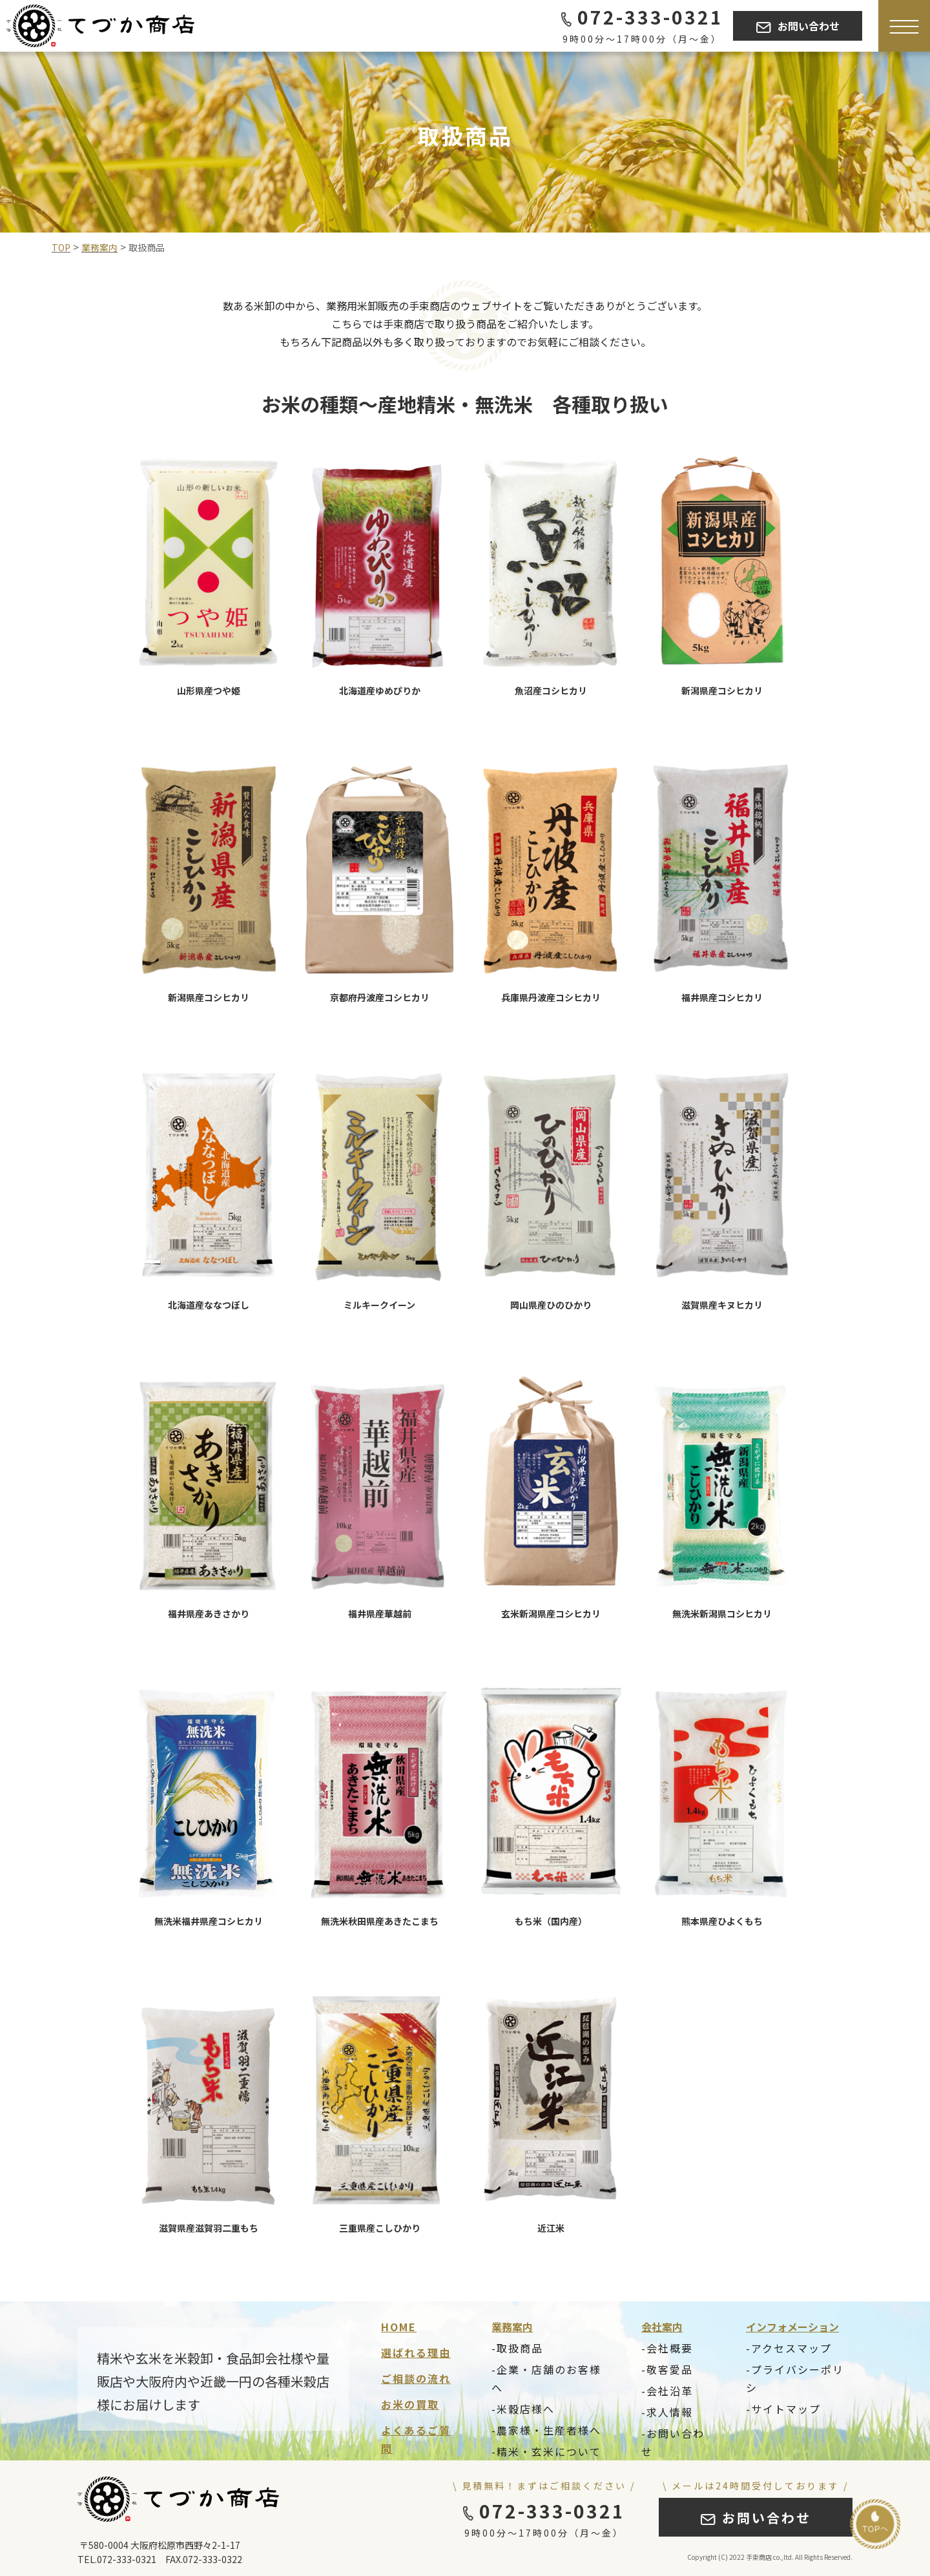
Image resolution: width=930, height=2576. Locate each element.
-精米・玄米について (546, 2451)
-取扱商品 (517, 2348)
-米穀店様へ (523, 2408)
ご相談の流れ (416, 2378)
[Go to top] (875, 2524)
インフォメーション (792, 2326)
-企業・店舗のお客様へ (546, 2378)
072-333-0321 (642, 17)
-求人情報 (667, 2412)
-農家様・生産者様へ (546, 2430)
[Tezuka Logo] (100, 26)
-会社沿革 (667, 2390)
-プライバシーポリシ (795, 2378)
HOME (399, 2326)
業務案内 (512, 2326)
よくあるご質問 (416, 2439)
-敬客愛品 (667, 2369)
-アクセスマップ (789, 2348)
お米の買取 (410, 2404)
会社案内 (662, 2326)
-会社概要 (667, 2348)
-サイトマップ (783, 2408)
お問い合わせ (798, 26)
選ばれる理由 (416, 2352)
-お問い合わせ (673, 2442)
